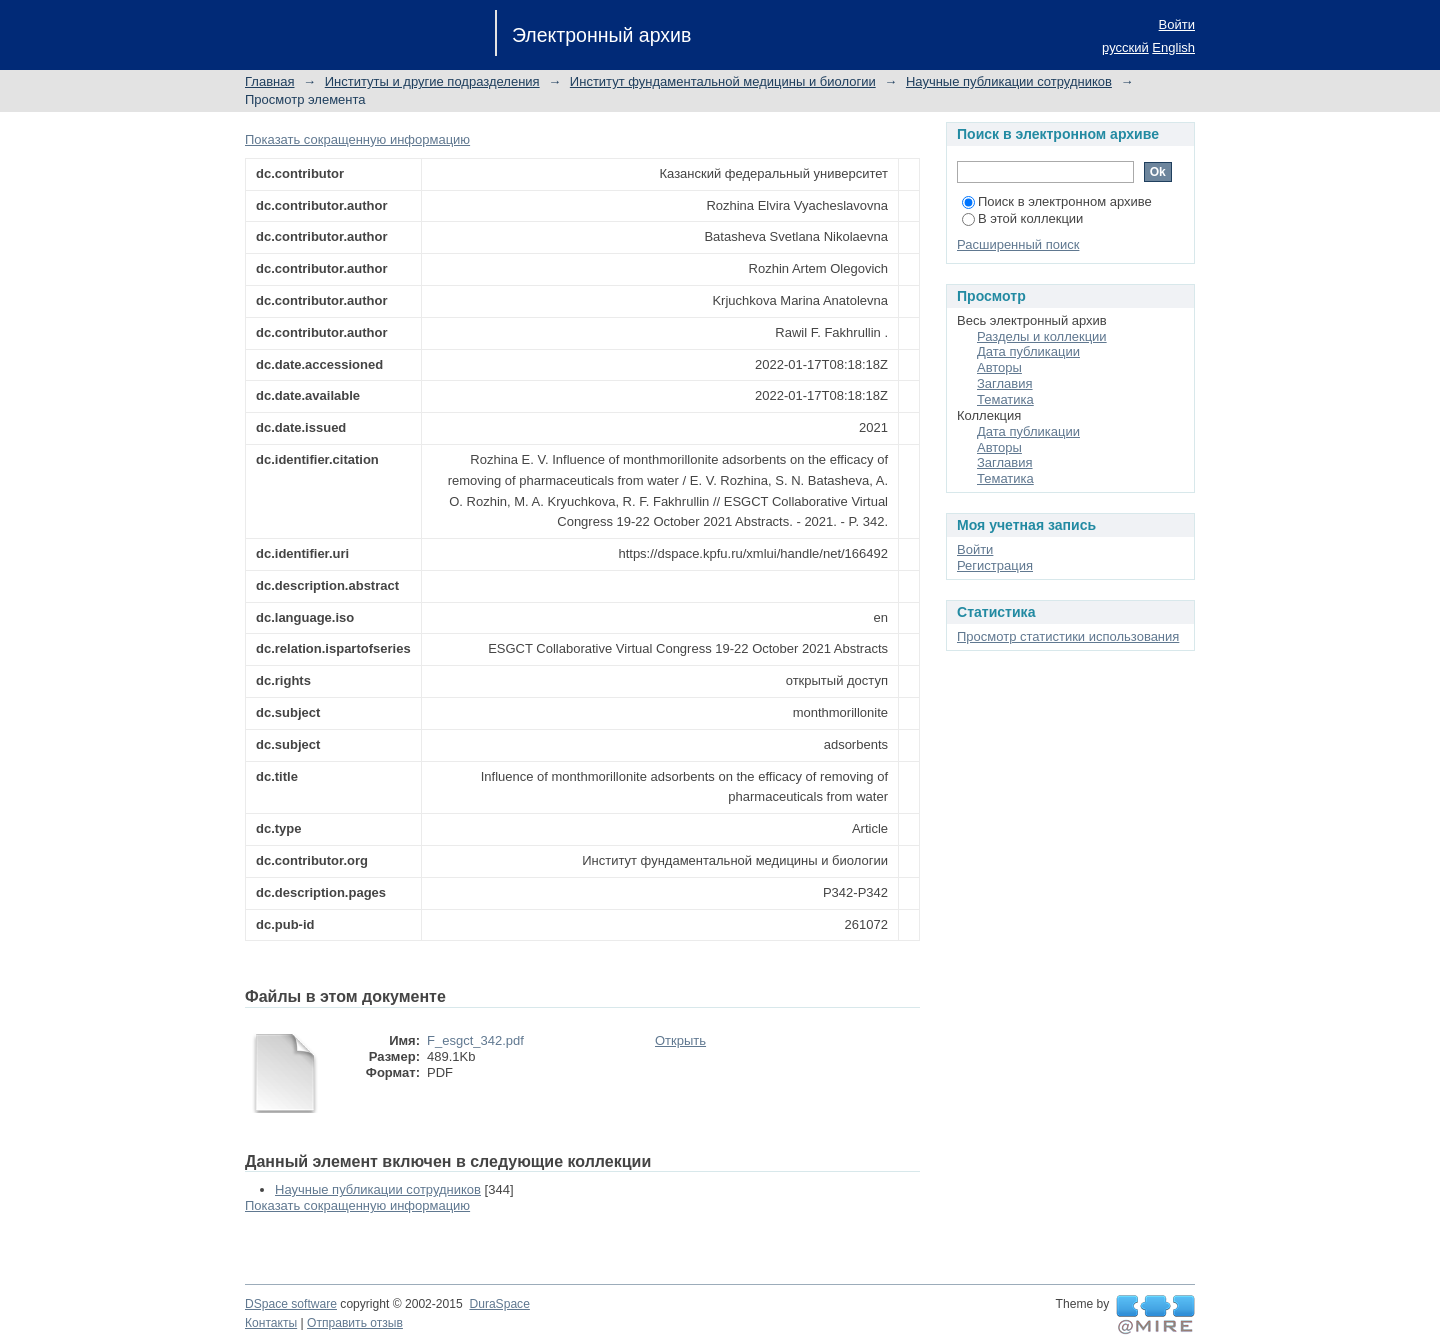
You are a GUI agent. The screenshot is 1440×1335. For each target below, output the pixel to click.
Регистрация (995, 565)
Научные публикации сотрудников (1009, 81)
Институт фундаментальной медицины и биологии (723, 81)
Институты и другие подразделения (432, 81)
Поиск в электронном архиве (1057, 201)
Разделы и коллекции (1042, 336)
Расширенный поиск (1018, 244)
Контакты (271, 1323)
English (1173, 47)
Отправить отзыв (355, 1323)
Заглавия (1005, 383)
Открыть (680, 1040)
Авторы (999, 367)
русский (1125, 47)
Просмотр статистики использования (1068, 636)
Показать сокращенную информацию (357, 139)
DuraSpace (499, 1304)
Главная (269, 81)
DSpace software (291, 1304)
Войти (1177, 24)
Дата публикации (1028, 351)
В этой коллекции (1022, 218)
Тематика (1005, 399)
